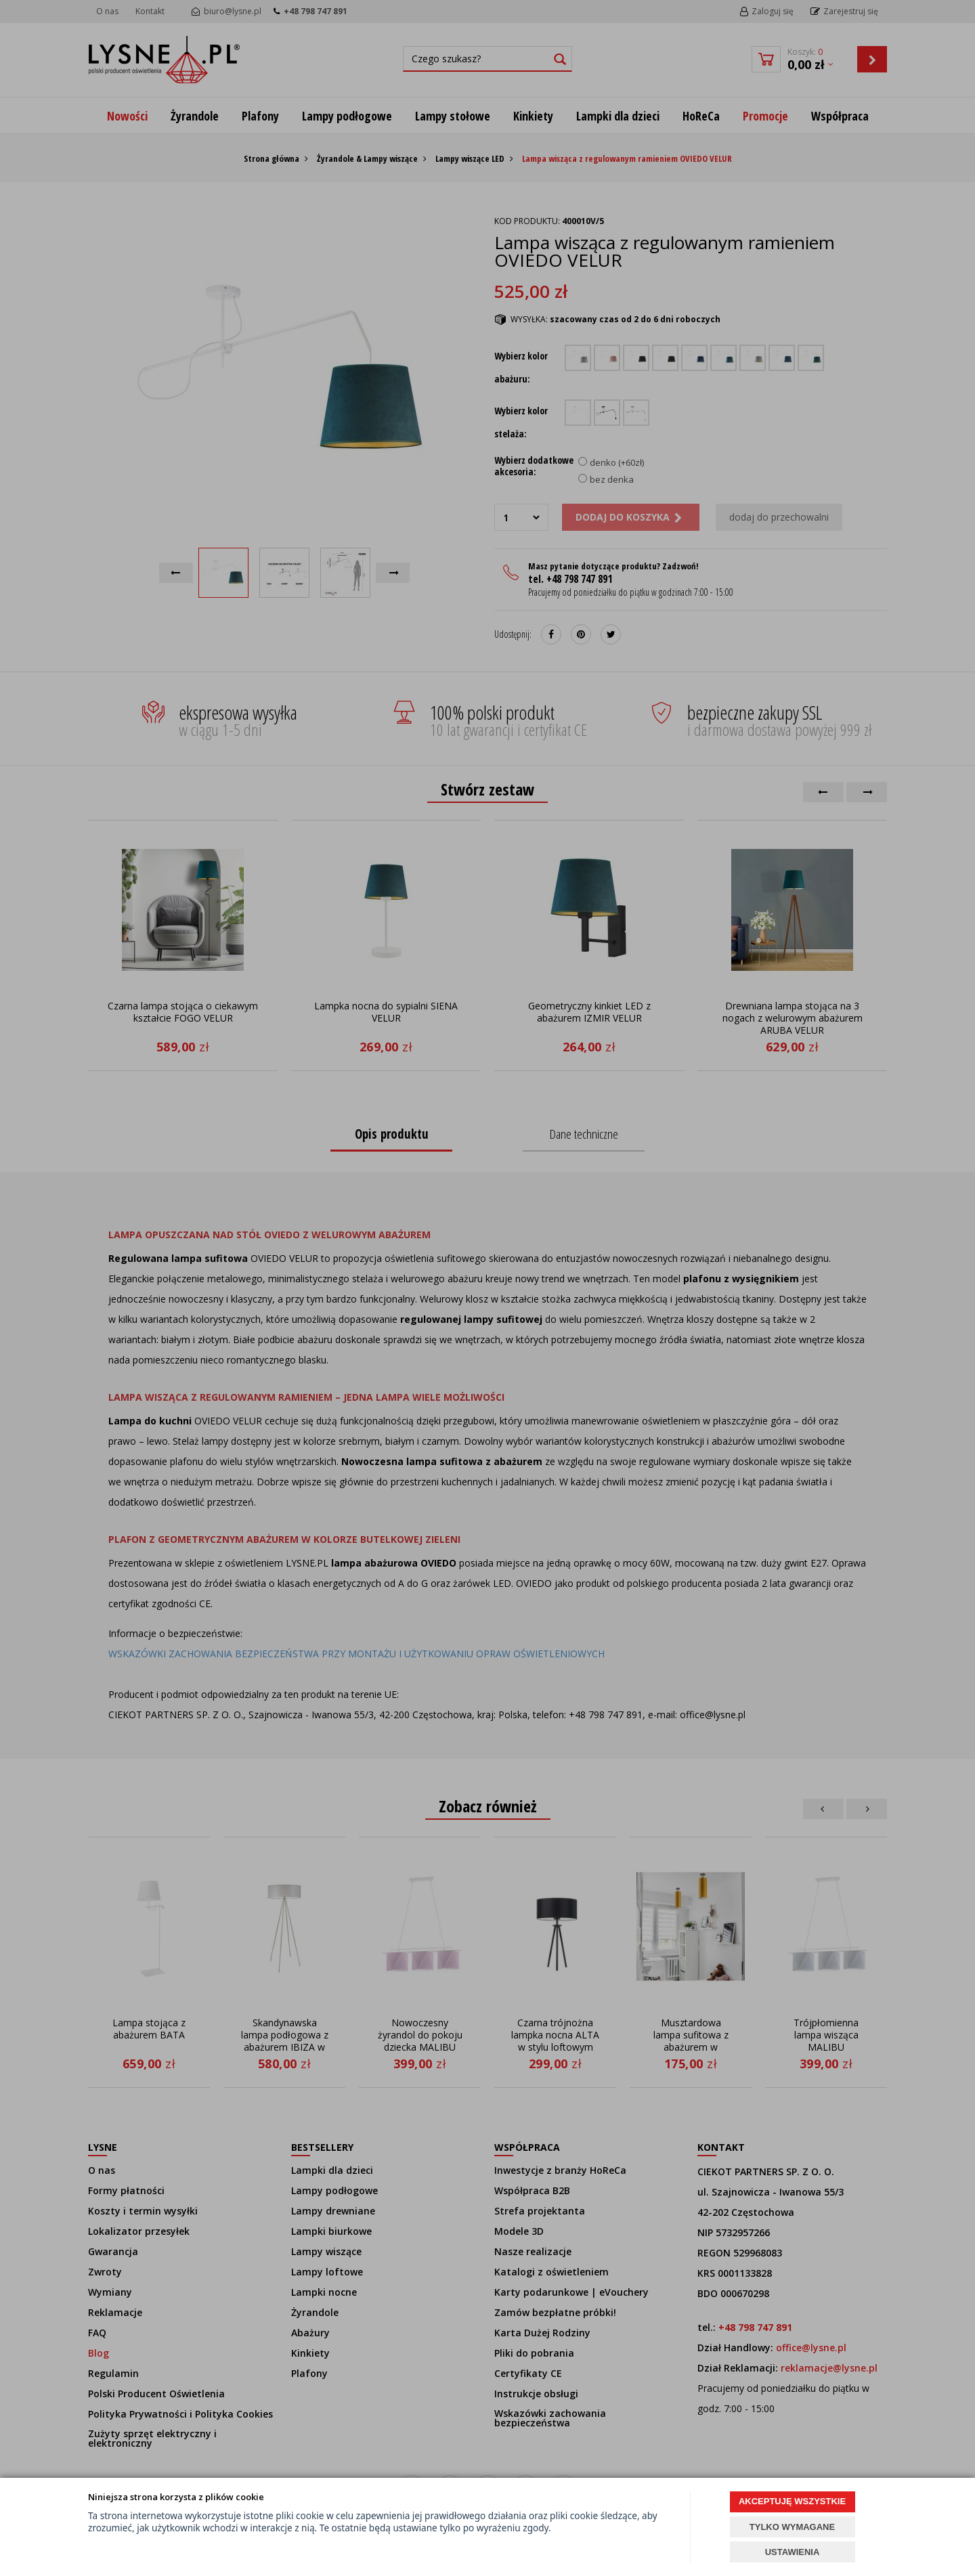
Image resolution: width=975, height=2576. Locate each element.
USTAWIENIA (792, 2552)
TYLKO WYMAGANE (792, 2527)
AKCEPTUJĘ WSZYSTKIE (792, 2501)
